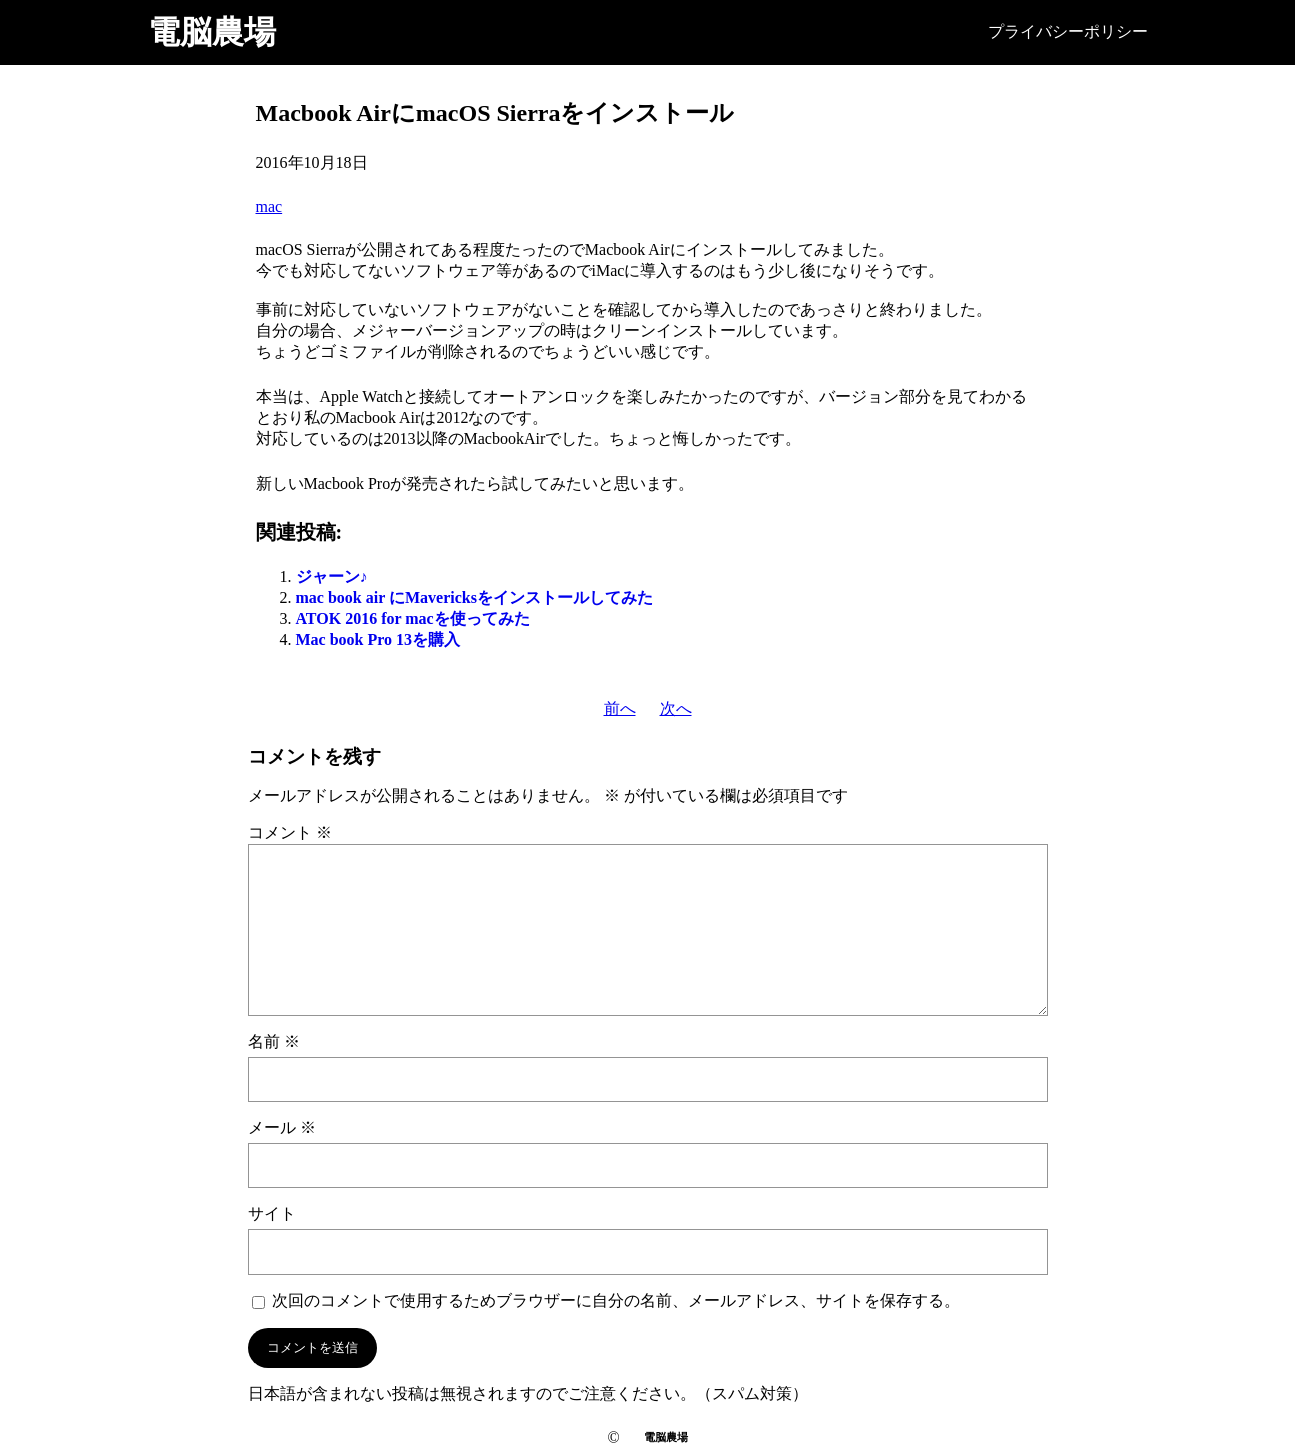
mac (269, 206)
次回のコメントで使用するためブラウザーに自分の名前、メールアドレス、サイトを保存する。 (616, 1300)
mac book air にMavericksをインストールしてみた (474, 597)
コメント (290, 832)
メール (282, 1127)
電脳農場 (212, 32)
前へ (620, 708)
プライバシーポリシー (1068, 31)
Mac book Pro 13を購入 (378, 639)
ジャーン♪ (332, 576)
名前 (274, 1041)
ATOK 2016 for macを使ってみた (413, 618)
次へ (676, 708)
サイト (272, 1213)
